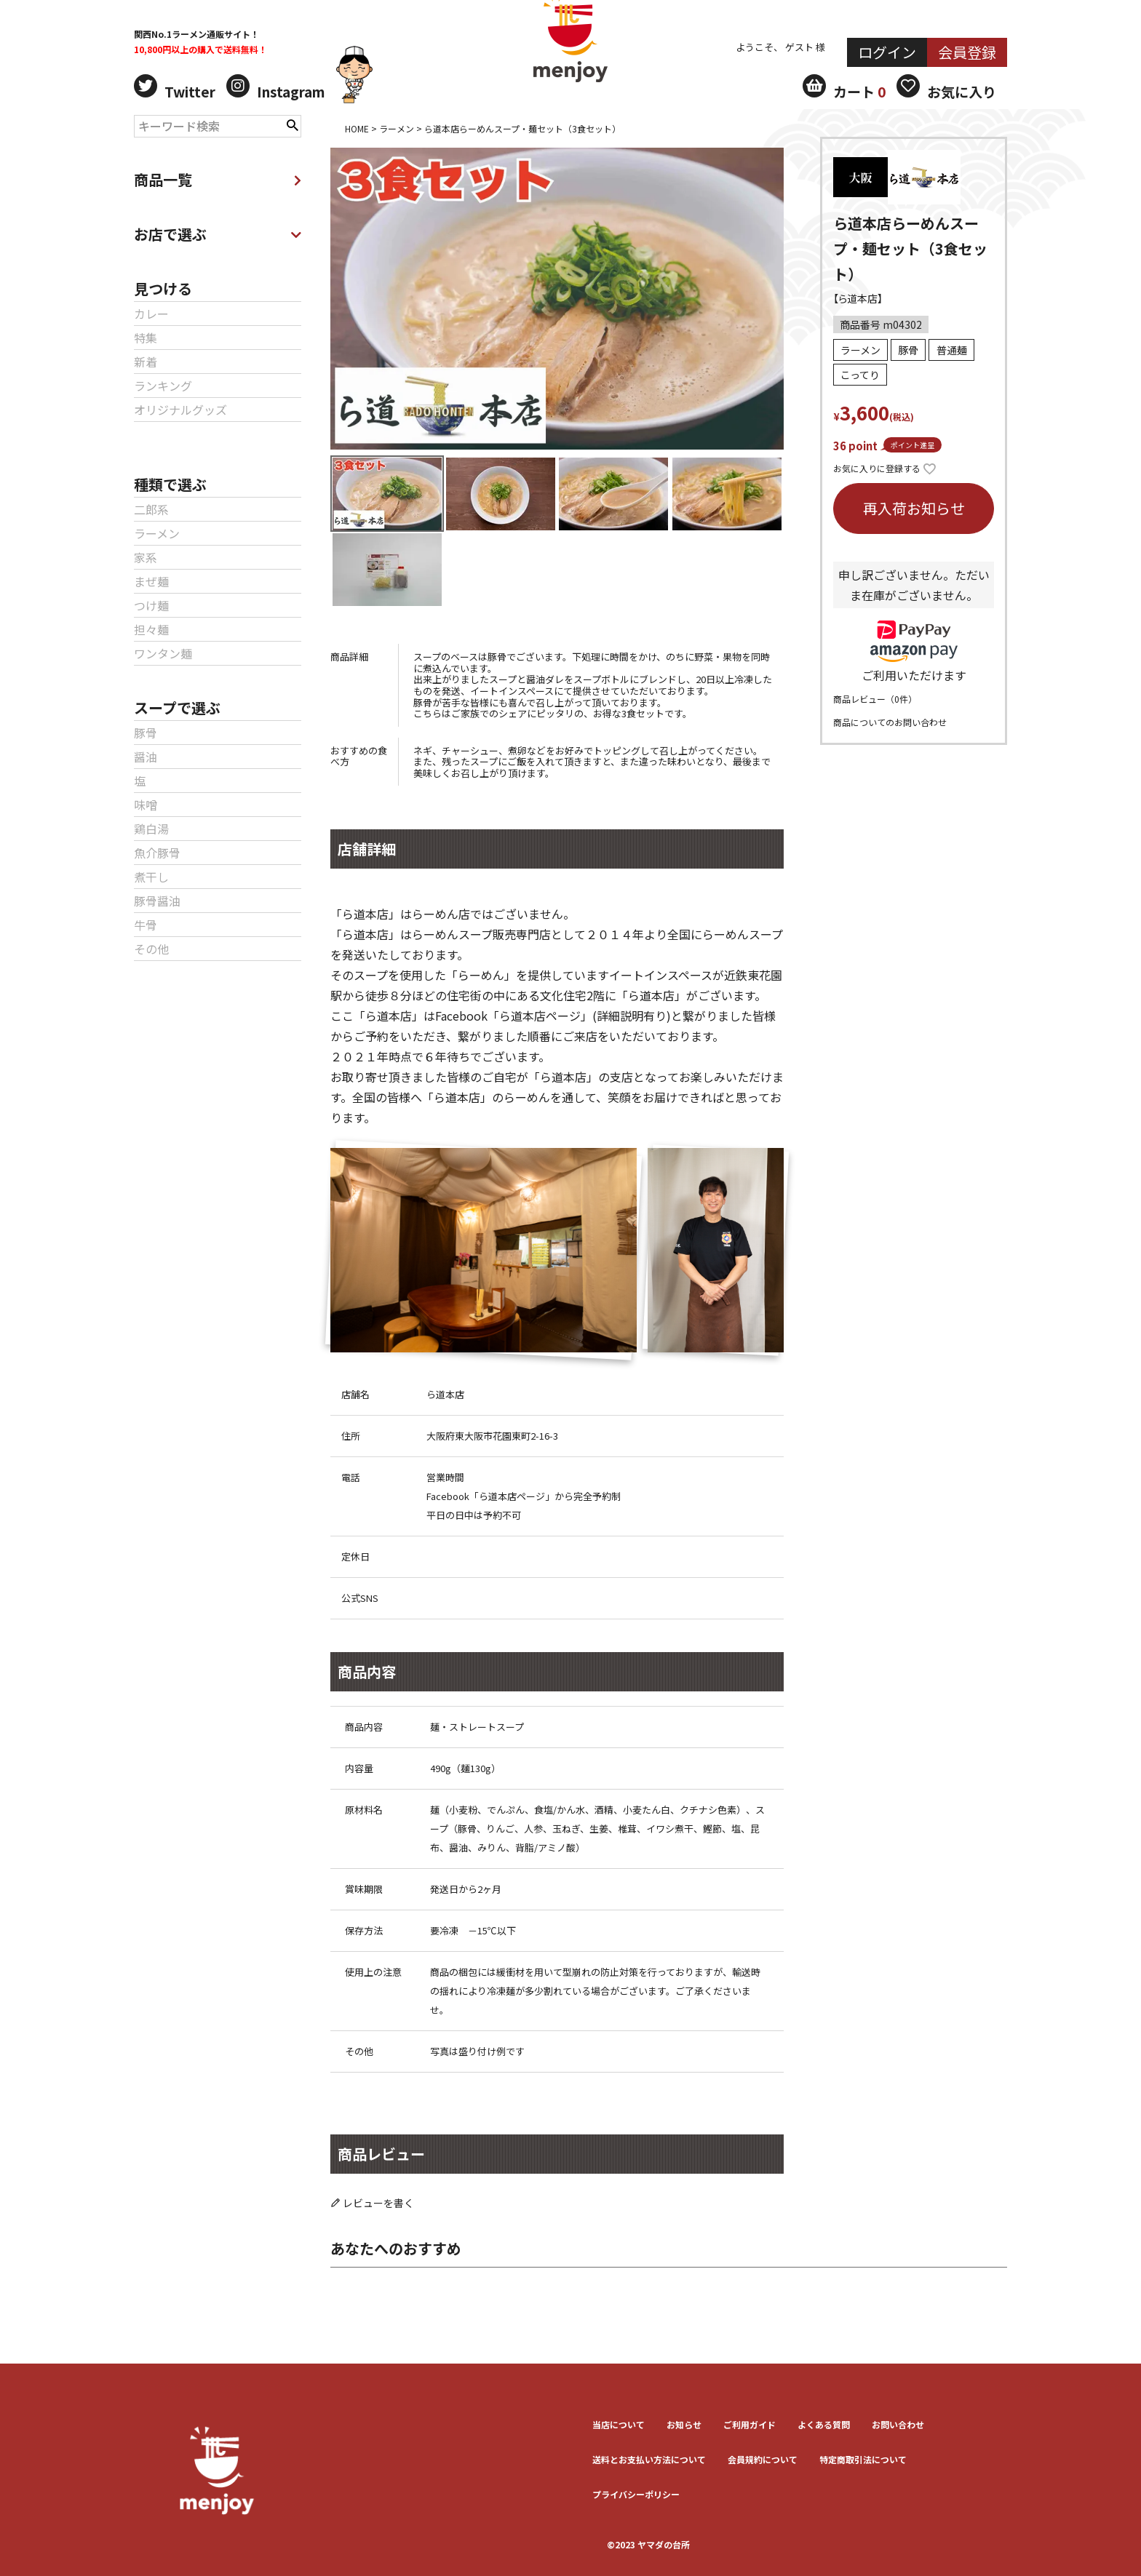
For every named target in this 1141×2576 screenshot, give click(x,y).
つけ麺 (151, 605)
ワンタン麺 (163, 653)
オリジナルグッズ (180, 409)
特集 (145, 337)
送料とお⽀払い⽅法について (649, 2459)
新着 (145, 361)
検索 (293, 124)
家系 (145, 557)
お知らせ (684, 2424)
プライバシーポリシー (636, 2494)
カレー (151, 313)
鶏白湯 (151, 828)
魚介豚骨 (157, 852)
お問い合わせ (898, 2424)
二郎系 (151, 509)
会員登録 (967, 52)
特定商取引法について (863, 2459)
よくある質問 (824, 2424)
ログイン (887, 52)
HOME (357, 128)
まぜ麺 (151, 581)
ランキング (163, 385)
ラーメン (157, 533)
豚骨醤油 (157, 900)
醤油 (145, 756)
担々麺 (151, 629)
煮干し (151, 876)
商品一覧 (217, 179)
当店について (618, 2424)
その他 (151, 948)
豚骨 (145, 732)
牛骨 (145, 924)
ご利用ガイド (749, 2424)
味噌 (145, 804)
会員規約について (763, 2459)
